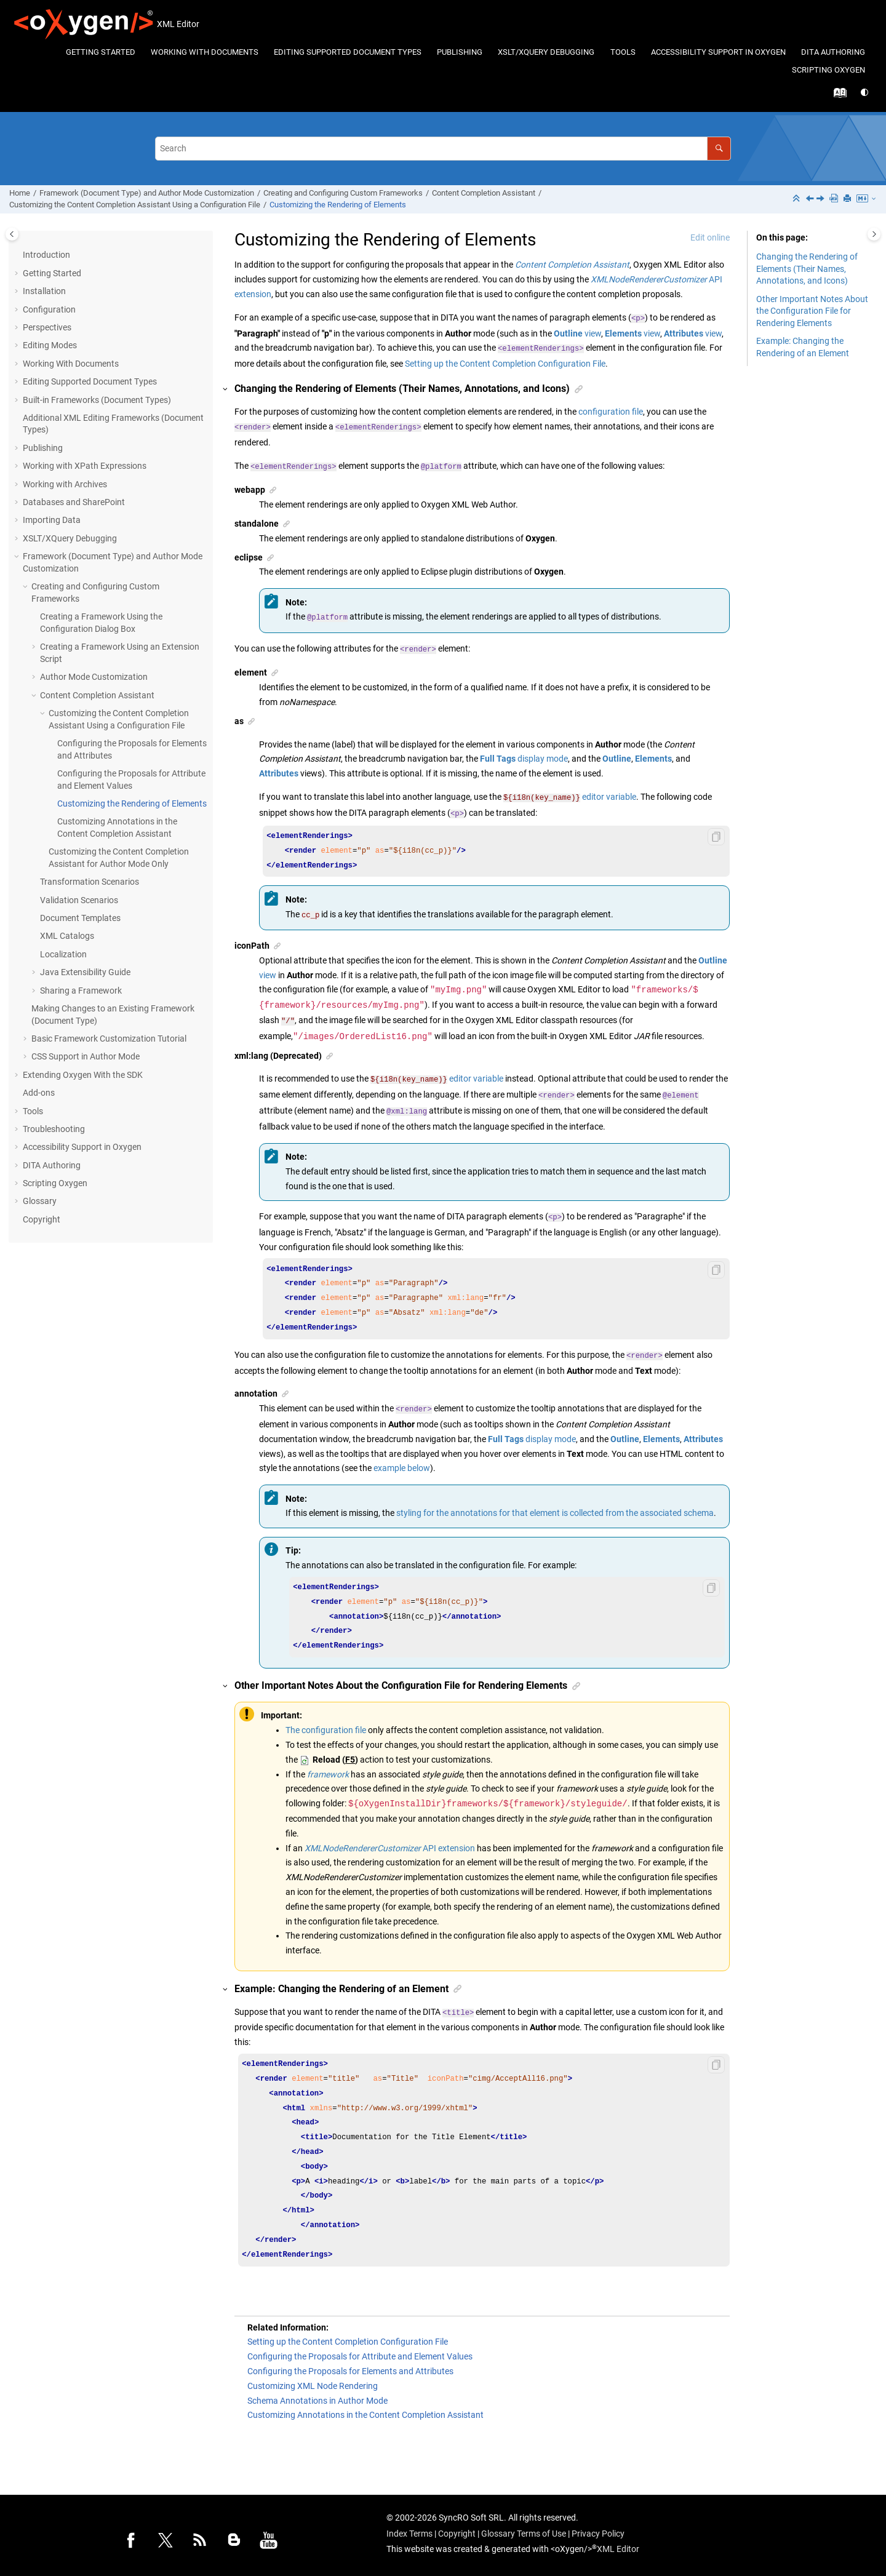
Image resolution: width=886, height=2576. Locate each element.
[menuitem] (100, 53)
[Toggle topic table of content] (874, 234)
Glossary (40, 1201)
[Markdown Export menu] (867, 199)
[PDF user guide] (835, 199)
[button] (18, 274)
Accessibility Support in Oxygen (718, 52)
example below (401, 1463)
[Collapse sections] (797, 199)
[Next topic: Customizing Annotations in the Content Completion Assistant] (821, 199)
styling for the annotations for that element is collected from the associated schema (555, 1508)
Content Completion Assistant (483, 192)
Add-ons (39, 1093)
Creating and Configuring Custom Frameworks (343, 192)
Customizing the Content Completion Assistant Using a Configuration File (134, 204)
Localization (63, 954)
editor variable (569, 797)
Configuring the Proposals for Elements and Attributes (350, 2366)
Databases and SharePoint (74, 502)
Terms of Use (541, 2529)
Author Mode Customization (94, 677)
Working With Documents (204, 52)
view (577, 333)
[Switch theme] (865, 92)
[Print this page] (848, 199)
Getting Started (100, 52)
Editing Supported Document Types (347, 52)
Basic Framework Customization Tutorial (108, 1038)
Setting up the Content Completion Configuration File (505, 364)
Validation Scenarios (79, 900)
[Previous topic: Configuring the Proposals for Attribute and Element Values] (811, 199)
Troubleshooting (54, 1129)
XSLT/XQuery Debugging (546, 52)
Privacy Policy (598, 2529)
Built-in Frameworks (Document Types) (97, 400)
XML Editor (618, 2544)
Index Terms (409, 2529)
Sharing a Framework (81, 990)
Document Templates (80, 918)
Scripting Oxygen (828, 69)
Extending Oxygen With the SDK (83, 1075)
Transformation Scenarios (89, 882)
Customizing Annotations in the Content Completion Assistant (365, 2410)
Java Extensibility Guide (85, 972)
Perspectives (47, 327)
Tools (623, 52)
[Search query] (443, 149)
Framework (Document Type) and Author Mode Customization (146, 192)
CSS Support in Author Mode (85, 1056)
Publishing (459, 52)
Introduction (46, 255)
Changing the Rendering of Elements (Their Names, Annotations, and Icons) (807, 268)
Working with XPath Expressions (84, 466)
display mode (524, 759)
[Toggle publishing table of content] (12, 234)
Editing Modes (50, 345)
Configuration (49, 309)
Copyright (41, 1219)
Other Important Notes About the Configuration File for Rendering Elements (812, 311)
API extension (390, 1843)
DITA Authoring (833, 52)
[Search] (719, 149)
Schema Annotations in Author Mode (317, 2396)
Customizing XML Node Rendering (312, 2381)
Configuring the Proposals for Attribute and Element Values (360, 2351)
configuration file (610, 412)
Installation (44, 291)
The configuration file (325, 1725)
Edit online (710, 237)
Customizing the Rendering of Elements (337, 204)
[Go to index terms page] (837, 96)
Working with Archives (65, 484)
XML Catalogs (67, 936)
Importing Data (52, 520)
